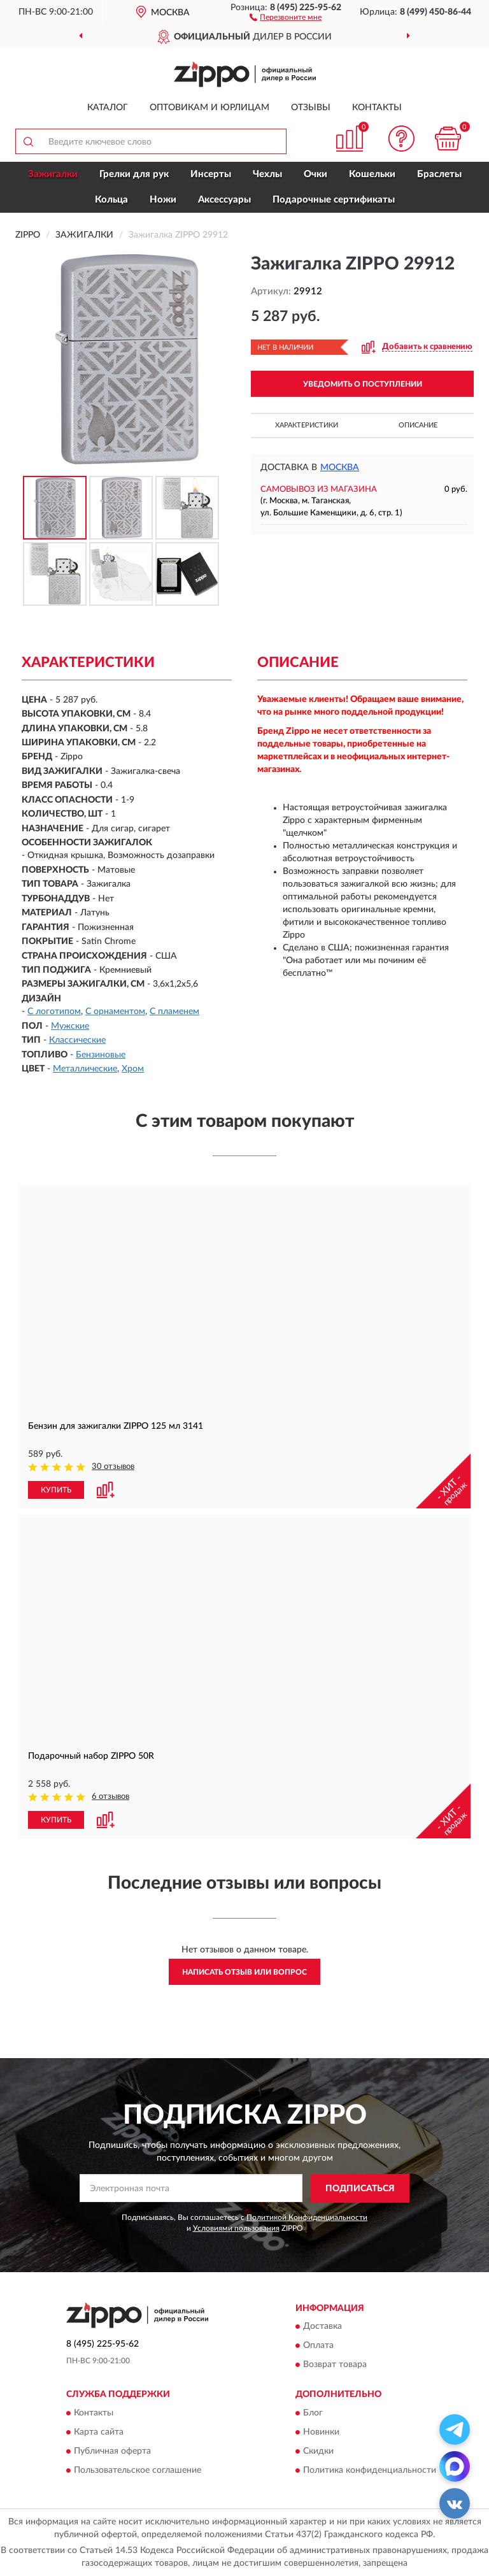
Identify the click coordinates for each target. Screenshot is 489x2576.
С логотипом (54, 1011)
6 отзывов (110, 1796)
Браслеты (439, 174)
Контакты (377, 107)
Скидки (318, 2451)
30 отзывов (113, 1467)
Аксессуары (224, 199)
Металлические (85, 1068)
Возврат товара (335, 2365)
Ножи (163, 199)
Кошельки (372, 174)
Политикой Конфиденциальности (306, 2217)
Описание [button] (418, 425)
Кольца (111, 199)
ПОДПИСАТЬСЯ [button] (360, 2188)
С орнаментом (115, 1011)
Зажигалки (53, 174)
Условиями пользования (236, 2228)
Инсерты (210, 174)
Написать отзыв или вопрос (244, 1972)
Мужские (70, 1026)
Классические (77, 1040)
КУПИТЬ (56, 1490)
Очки (315, 174)
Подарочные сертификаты (334, 199)
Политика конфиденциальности (369, 2470)
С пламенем (174, 1011)
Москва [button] (339, 467)
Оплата (318, 2346)
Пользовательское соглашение (137, 2470)
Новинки (321, 2432)
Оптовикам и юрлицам (209, 107)
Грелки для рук (134, 174)
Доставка (322, 2326)
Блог (313, 2412)
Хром (133, 1068)
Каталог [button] (107, 107)
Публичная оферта (112, 2451)
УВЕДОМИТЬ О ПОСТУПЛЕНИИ (362, 384)
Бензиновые (100, 1054)
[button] (286, 16)
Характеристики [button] (306, 425)
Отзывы (310, 107)
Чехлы (267, 174)
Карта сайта (99, 2432)
